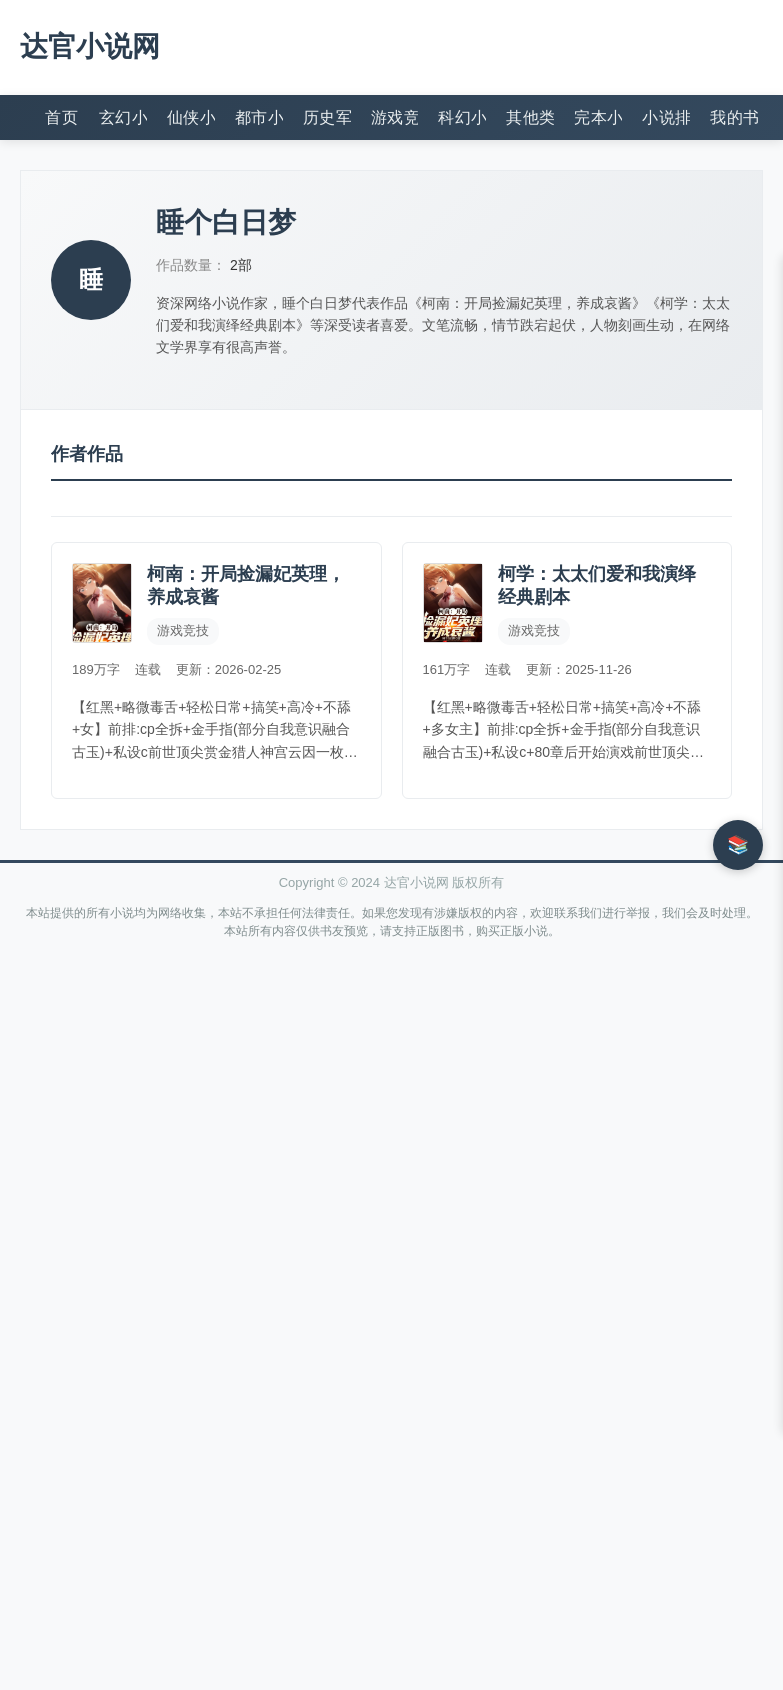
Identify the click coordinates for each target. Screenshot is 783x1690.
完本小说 (598, 117)
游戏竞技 (395, 117)
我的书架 (734, 117)
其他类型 (530, 117)
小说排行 (666, 117)
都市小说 (259, 117)
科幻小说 (462, 117)
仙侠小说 (191, 117)
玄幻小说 (123, 117)
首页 (61, 117)
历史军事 (327, 117)
